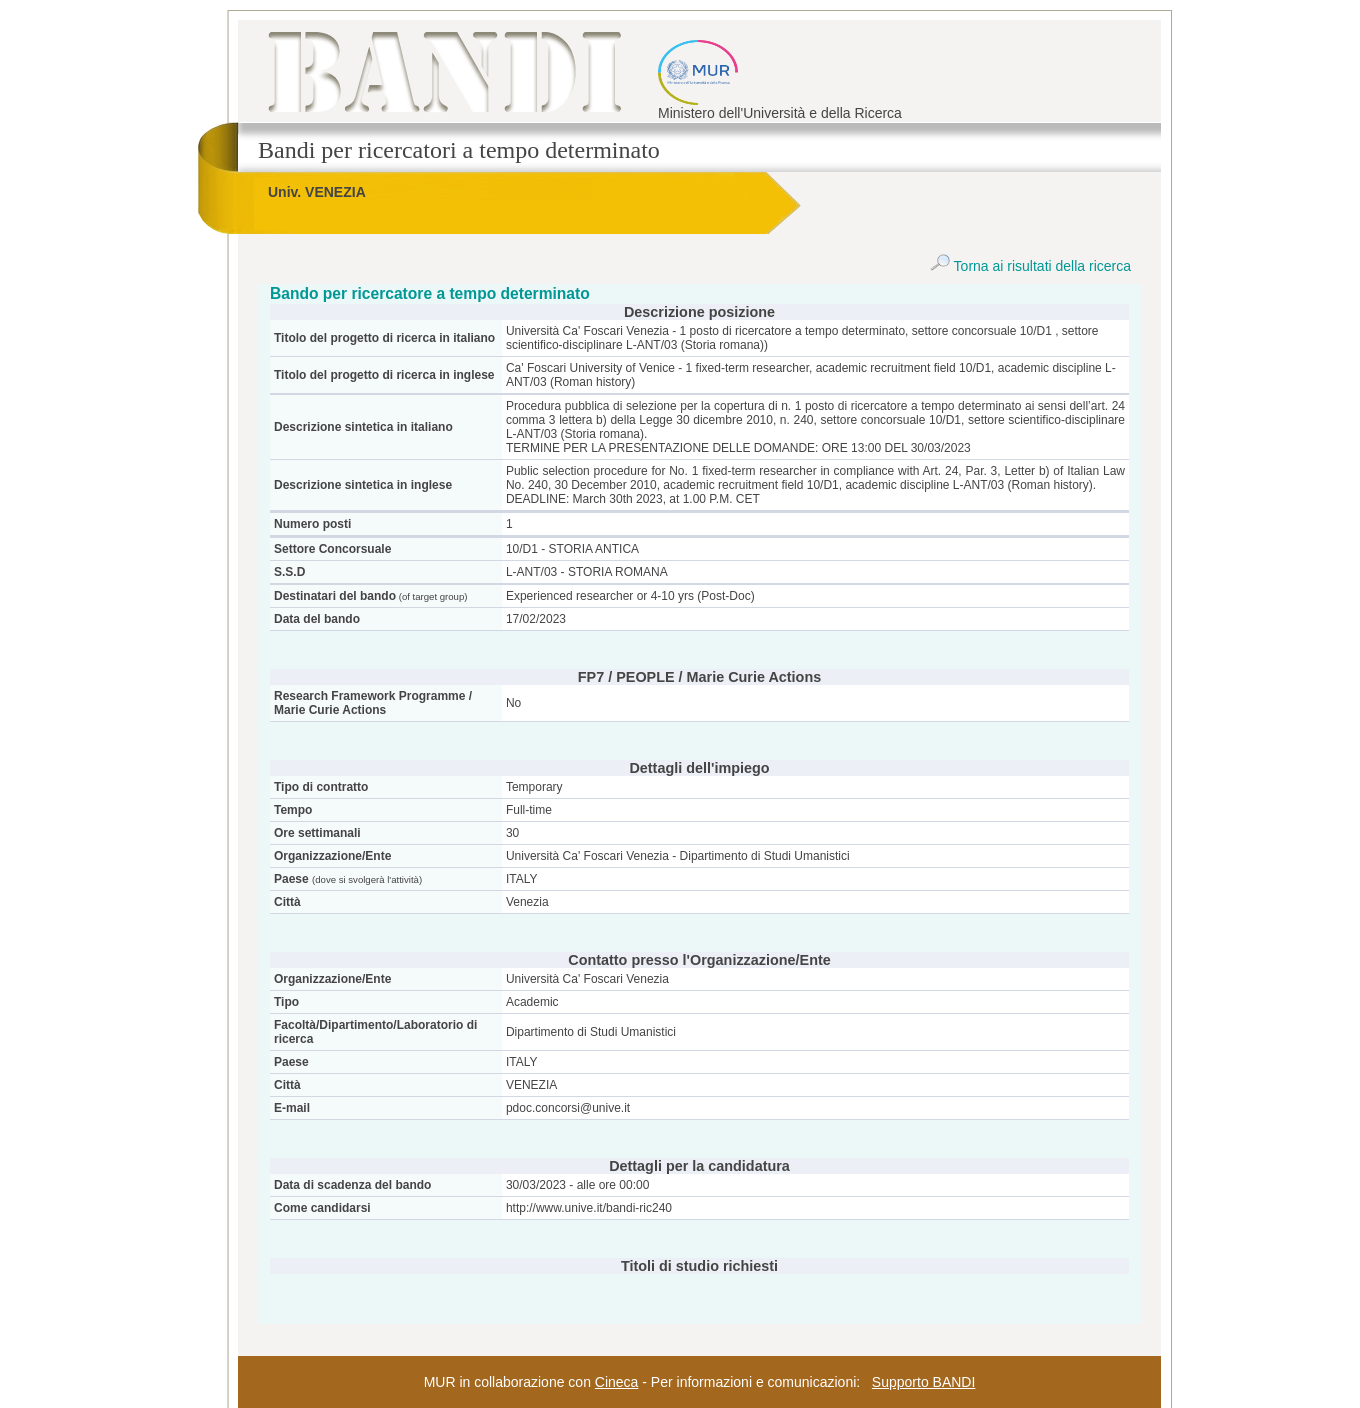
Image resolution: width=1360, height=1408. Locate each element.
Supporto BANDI (924, 1382)
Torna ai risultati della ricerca (1030, 266)
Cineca (617, 1382)
